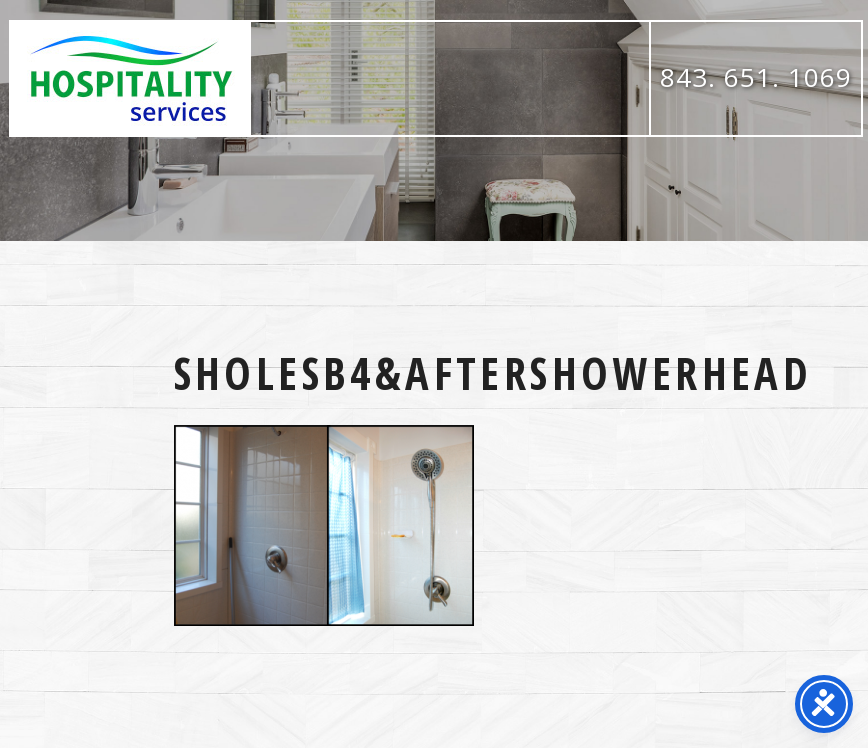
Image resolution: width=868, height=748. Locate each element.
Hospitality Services (131, 78)
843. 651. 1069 (756, 77)
